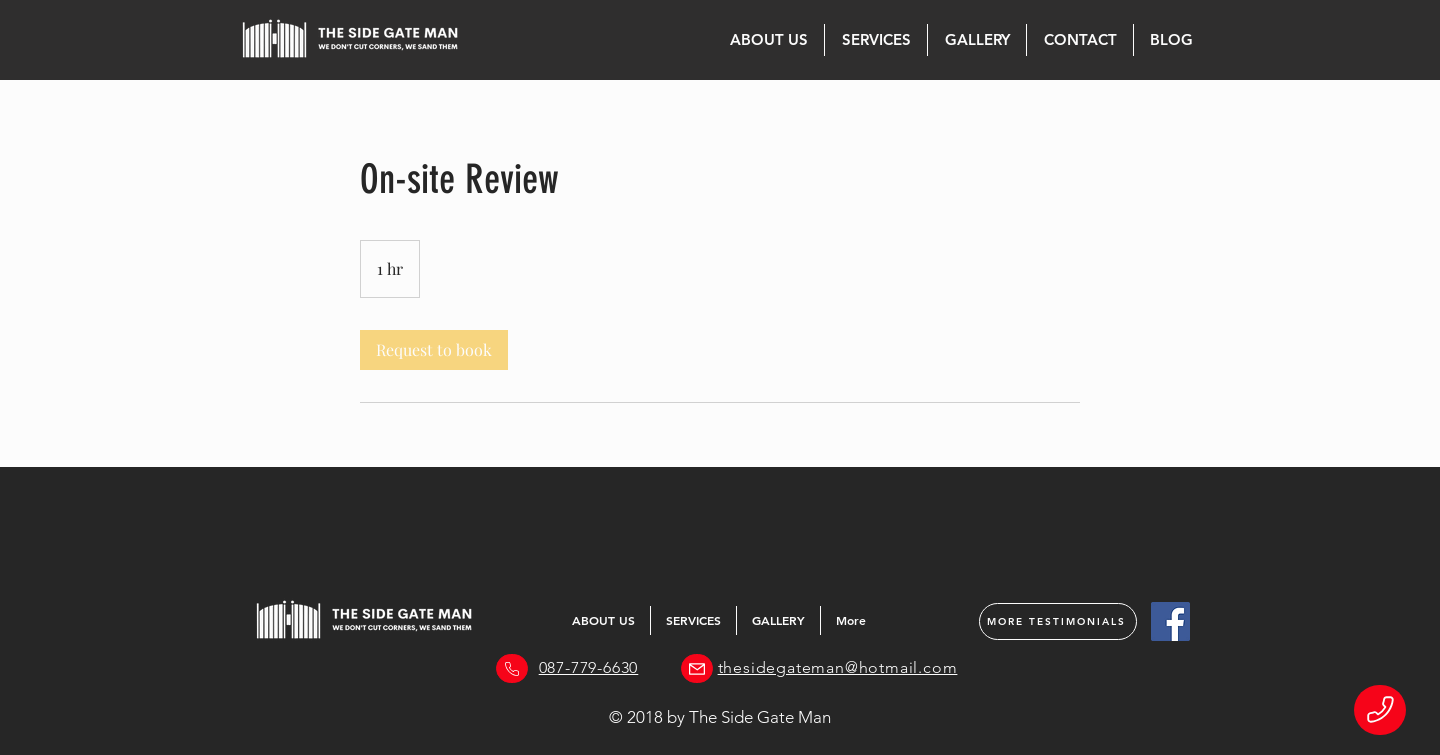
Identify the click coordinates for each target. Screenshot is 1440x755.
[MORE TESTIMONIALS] (1058, 621)
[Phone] (1380, 710)
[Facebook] (1170, 621)
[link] (434, 350)
